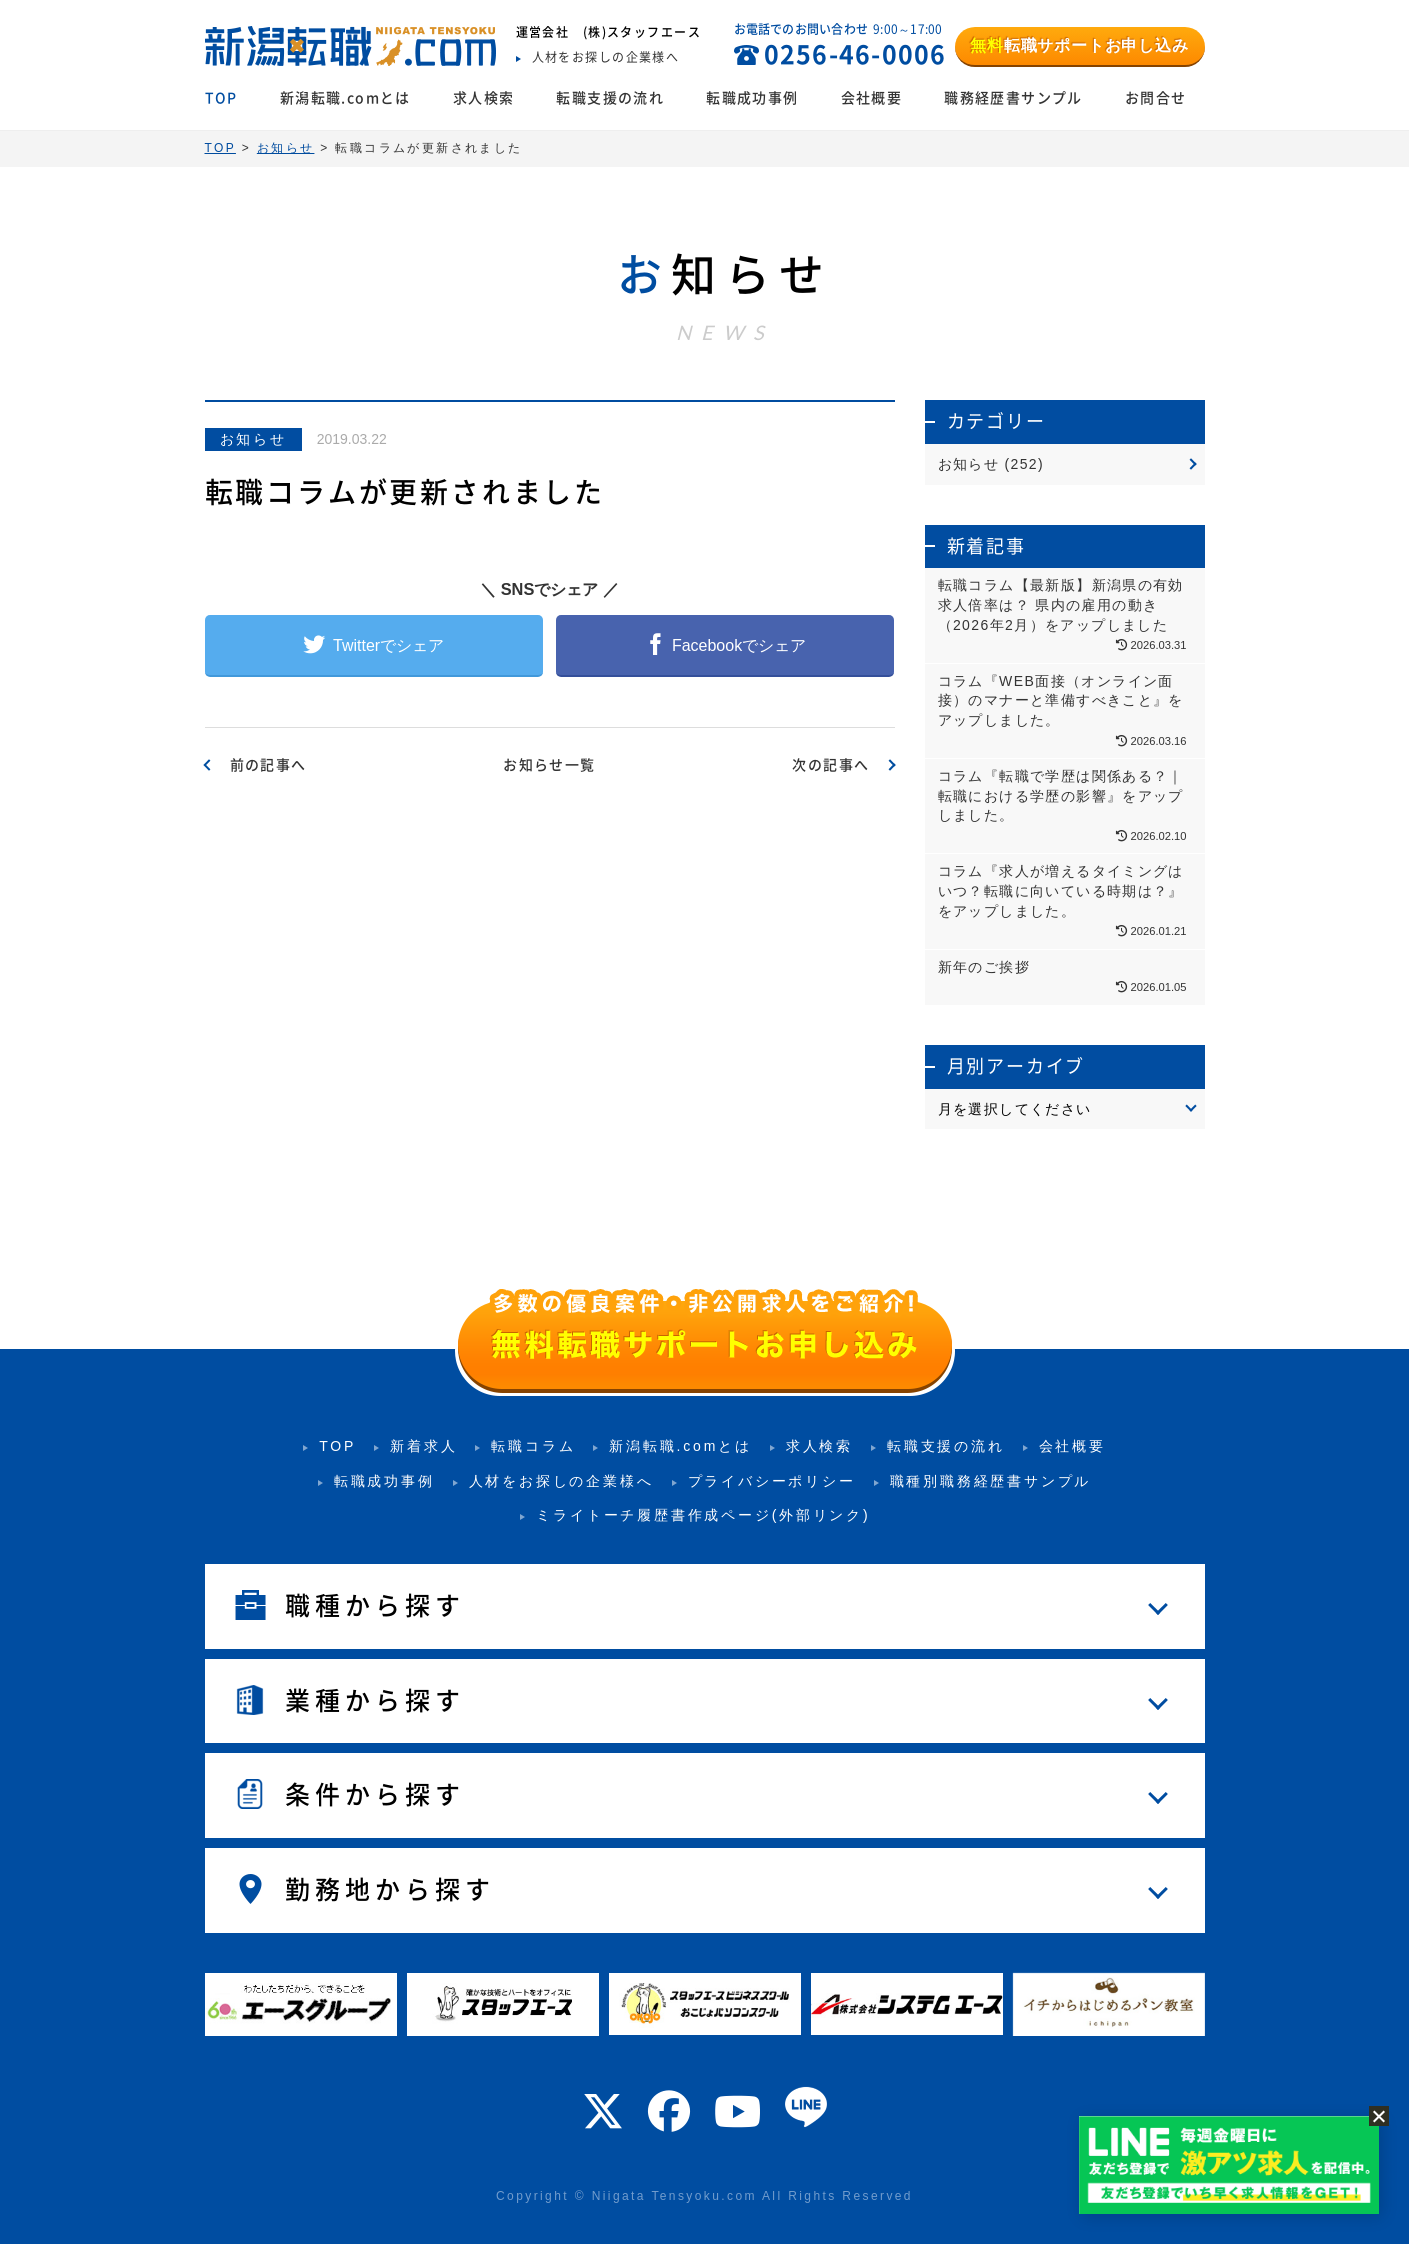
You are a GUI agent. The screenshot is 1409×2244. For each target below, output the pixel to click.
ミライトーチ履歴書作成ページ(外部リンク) (703, 1515)
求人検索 (484, 98)
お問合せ (1156, 98)
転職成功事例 (752, 98)
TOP (221, 98)
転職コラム (533, 1446)
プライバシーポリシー (772, 1481)
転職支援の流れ (610, 98)
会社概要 (872, 98)
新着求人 (423, 1446)
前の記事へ (268, 765)
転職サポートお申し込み (1079, 45)
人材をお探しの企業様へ (561, 1481)
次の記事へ (830, 765)
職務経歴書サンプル (1013, 98)
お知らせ (253, 439)
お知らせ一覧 (549, 765)
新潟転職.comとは (345, 98)
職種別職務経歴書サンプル (991, 1481)
